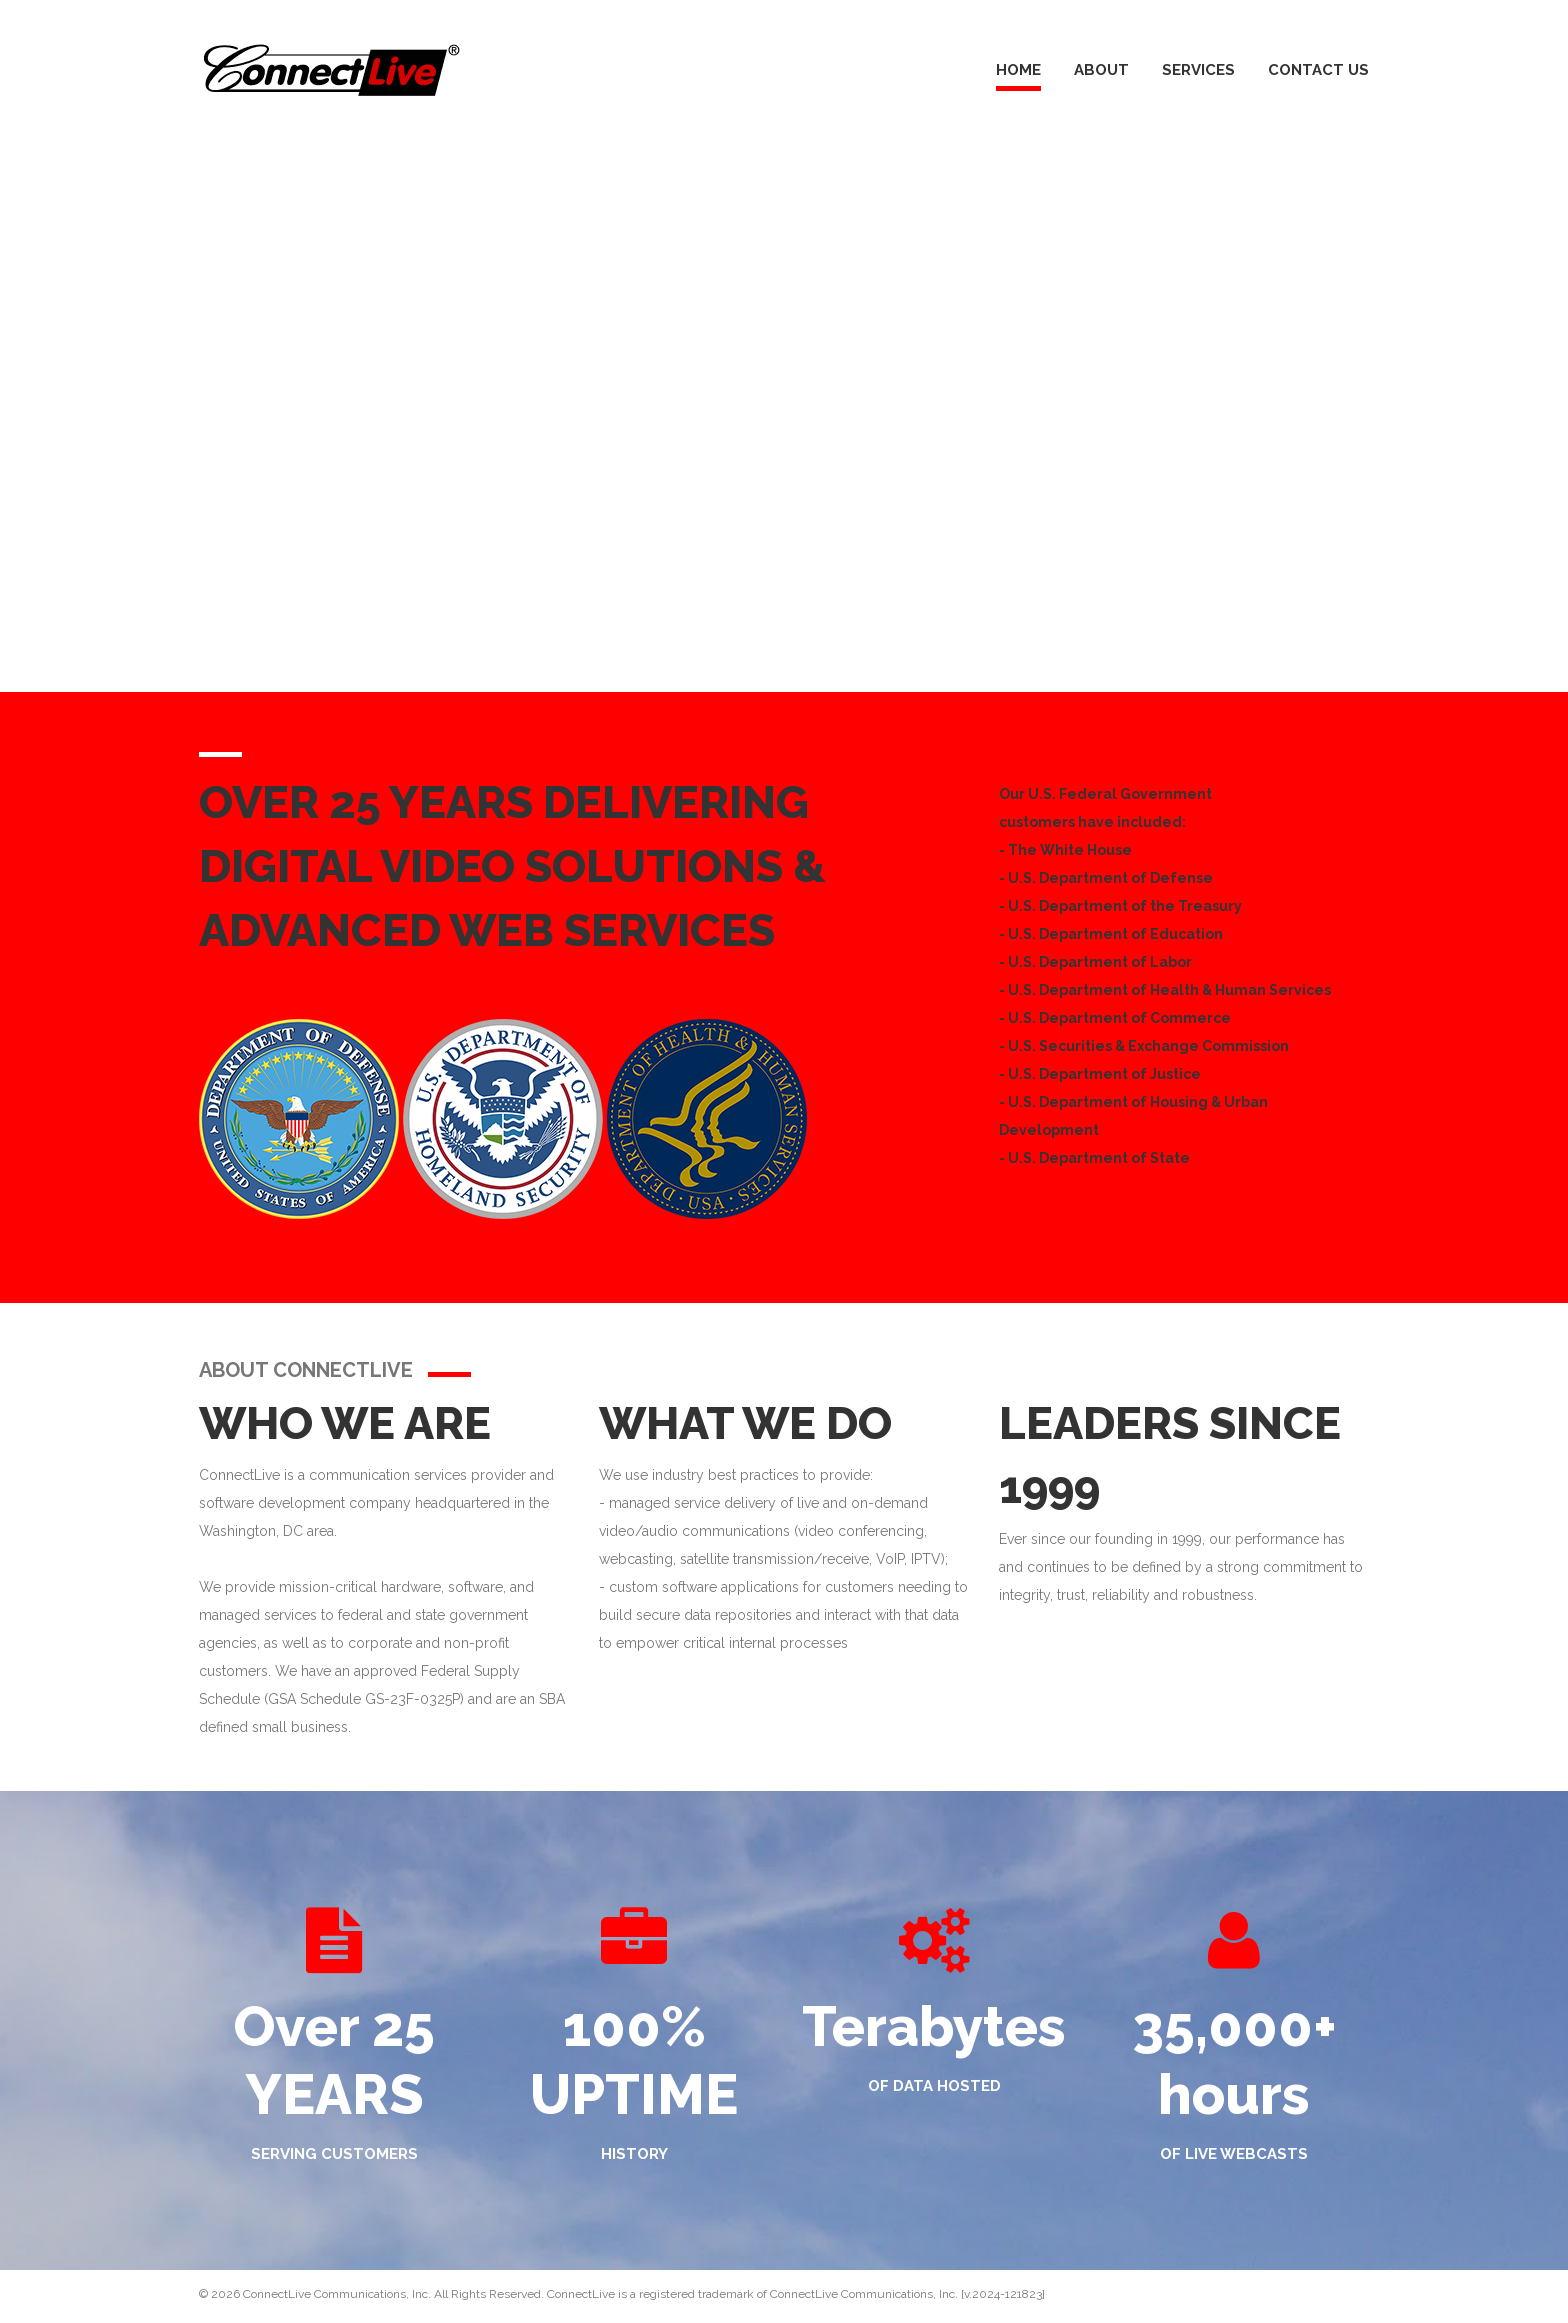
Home (1018, 70)
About (1101, 70)
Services (1198, 70)
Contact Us (1318, 70)
